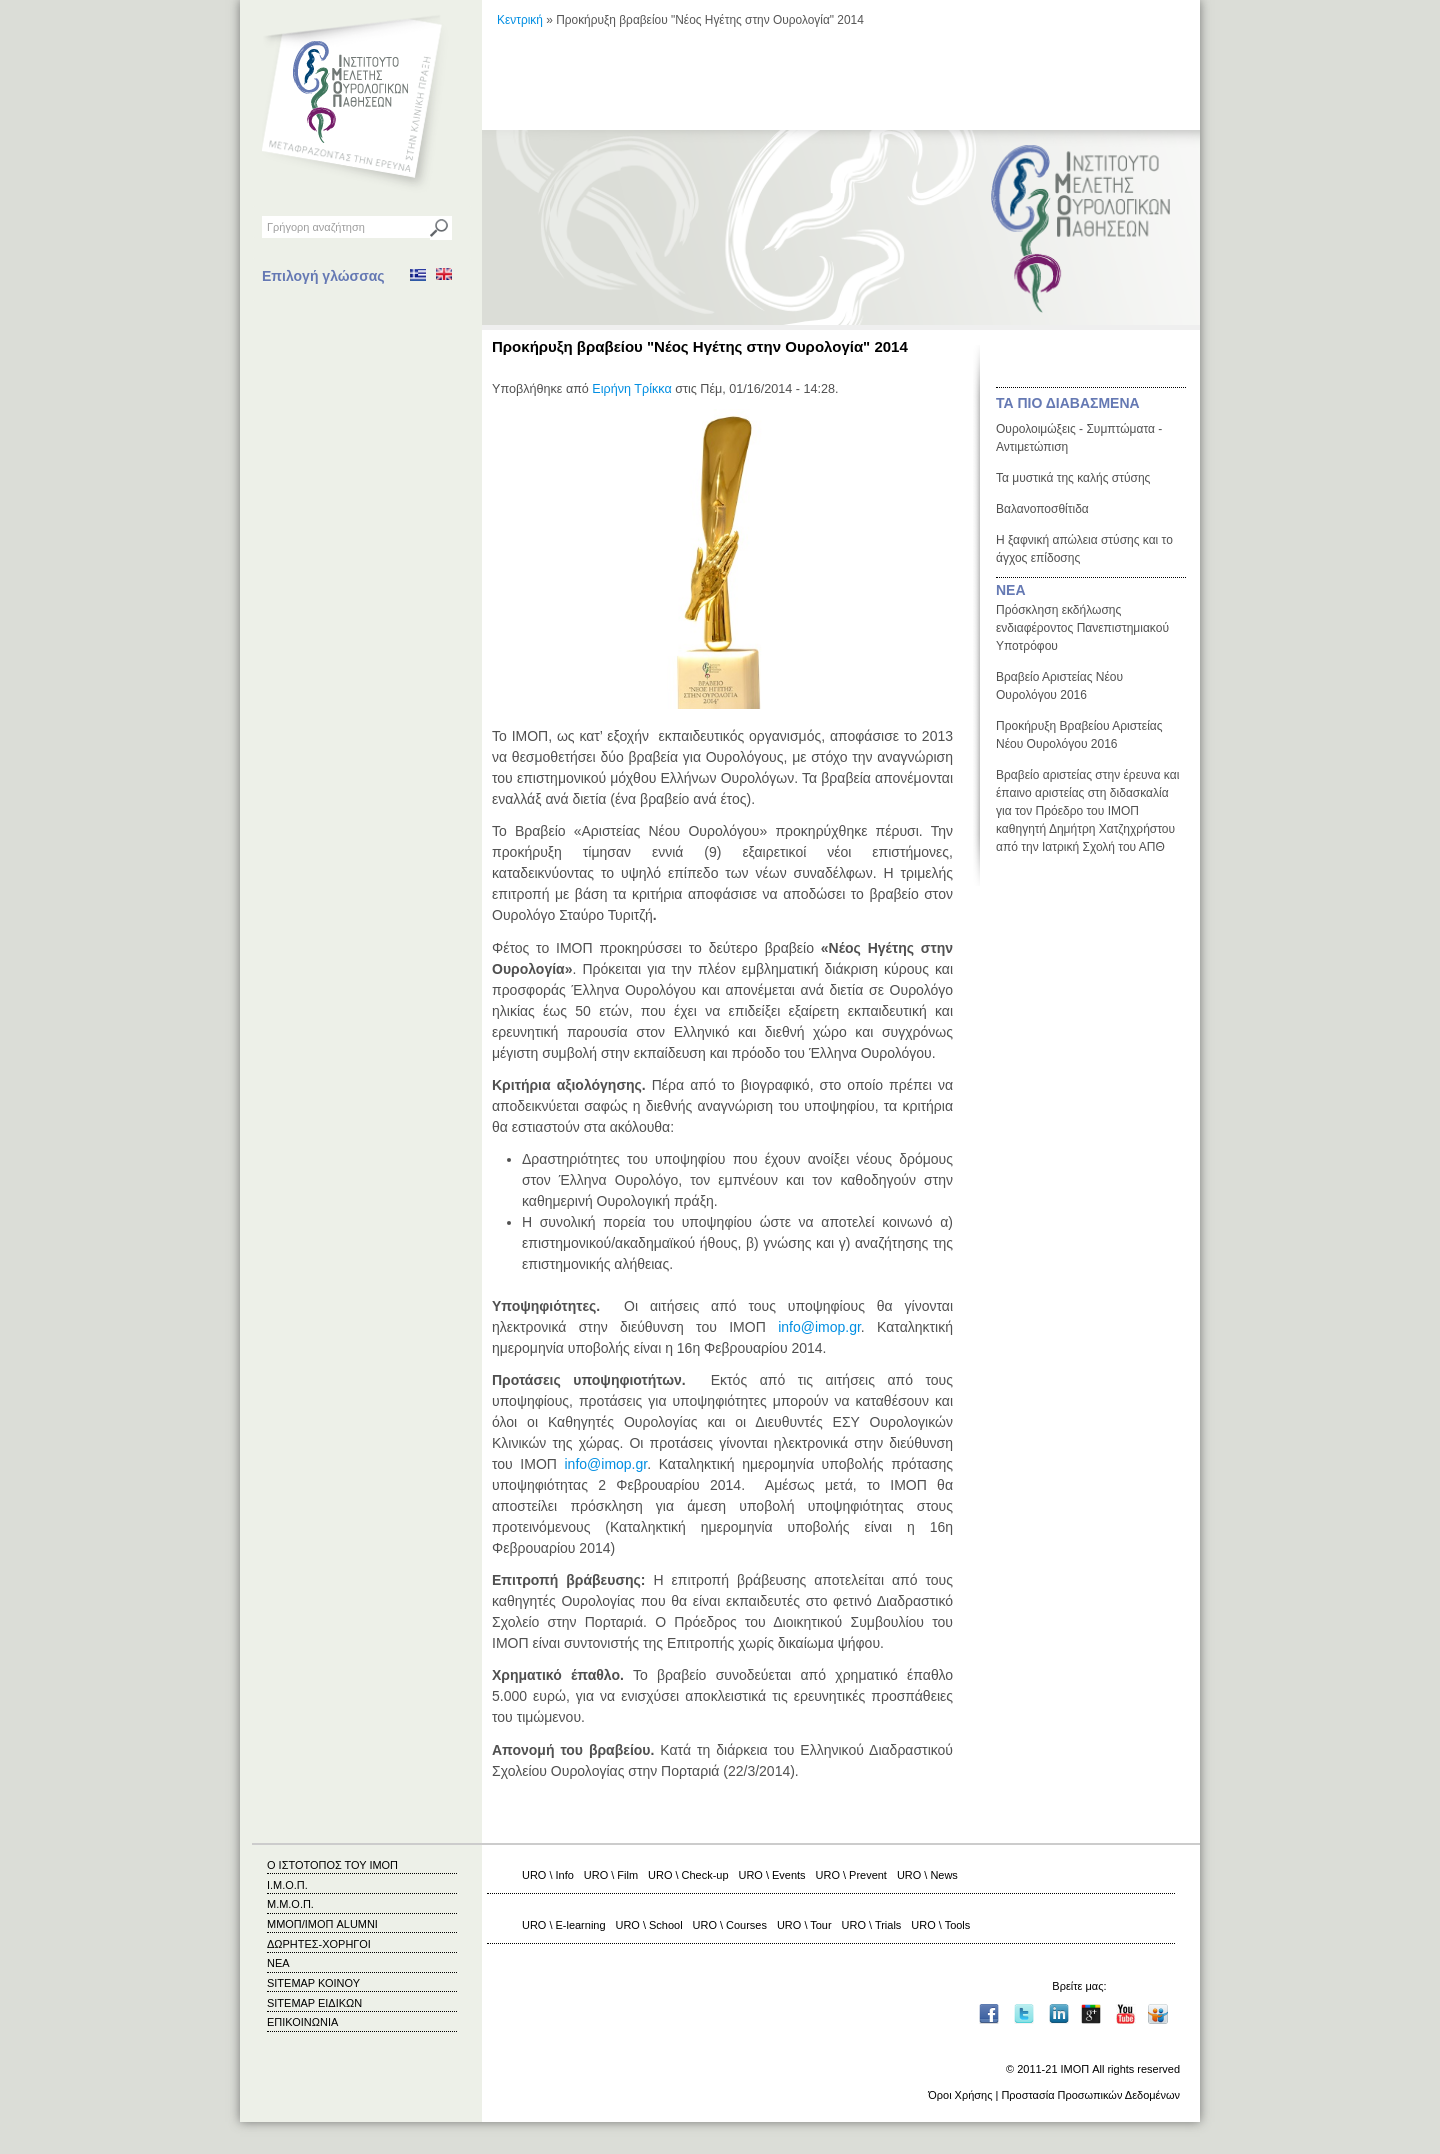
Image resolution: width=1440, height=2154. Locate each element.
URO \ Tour (804, 1925)
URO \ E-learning (564, 1925)
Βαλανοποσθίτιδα (1042, 509)
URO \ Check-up (688, 1875)
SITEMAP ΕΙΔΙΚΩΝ (314, 2003)
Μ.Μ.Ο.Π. (290, 1904)
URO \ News (927, 1875)
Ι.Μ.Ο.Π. (287, 1885)
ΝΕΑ (1011, 590)
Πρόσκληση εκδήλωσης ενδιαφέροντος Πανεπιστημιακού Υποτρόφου (1082, 628)
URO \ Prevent (851, 1875)
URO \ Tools (940, 1925)
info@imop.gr (819, 1327)
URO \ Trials (872, 1925)
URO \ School (649, 1925)
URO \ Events (772, 1875)
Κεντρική (520, 20)
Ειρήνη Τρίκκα (631, 389)
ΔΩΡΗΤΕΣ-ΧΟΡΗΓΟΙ (319, 1944)
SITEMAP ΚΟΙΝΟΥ (313, 1983)
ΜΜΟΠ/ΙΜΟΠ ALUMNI (322, 1924)
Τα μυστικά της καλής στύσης (1073, 478)
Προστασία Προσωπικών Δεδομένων (1090, 2095)
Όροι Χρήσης (960, 2095)
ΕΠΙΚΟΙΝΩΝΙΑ (302, 2022)
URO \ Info (548, 1875)
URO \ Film (611, 1875)
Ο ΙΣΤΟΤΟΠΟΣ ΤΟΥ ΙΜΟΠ (332, 1865)
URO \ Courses (730, 1925)
